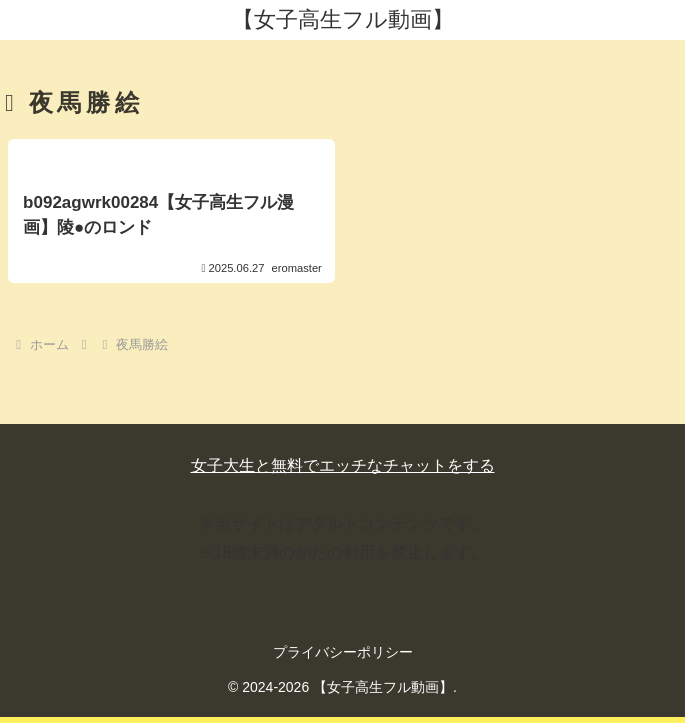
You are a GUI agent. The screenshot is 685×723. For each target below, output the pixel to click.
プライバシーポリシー (343, 652)
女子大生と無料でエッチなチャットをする (343, 465)
